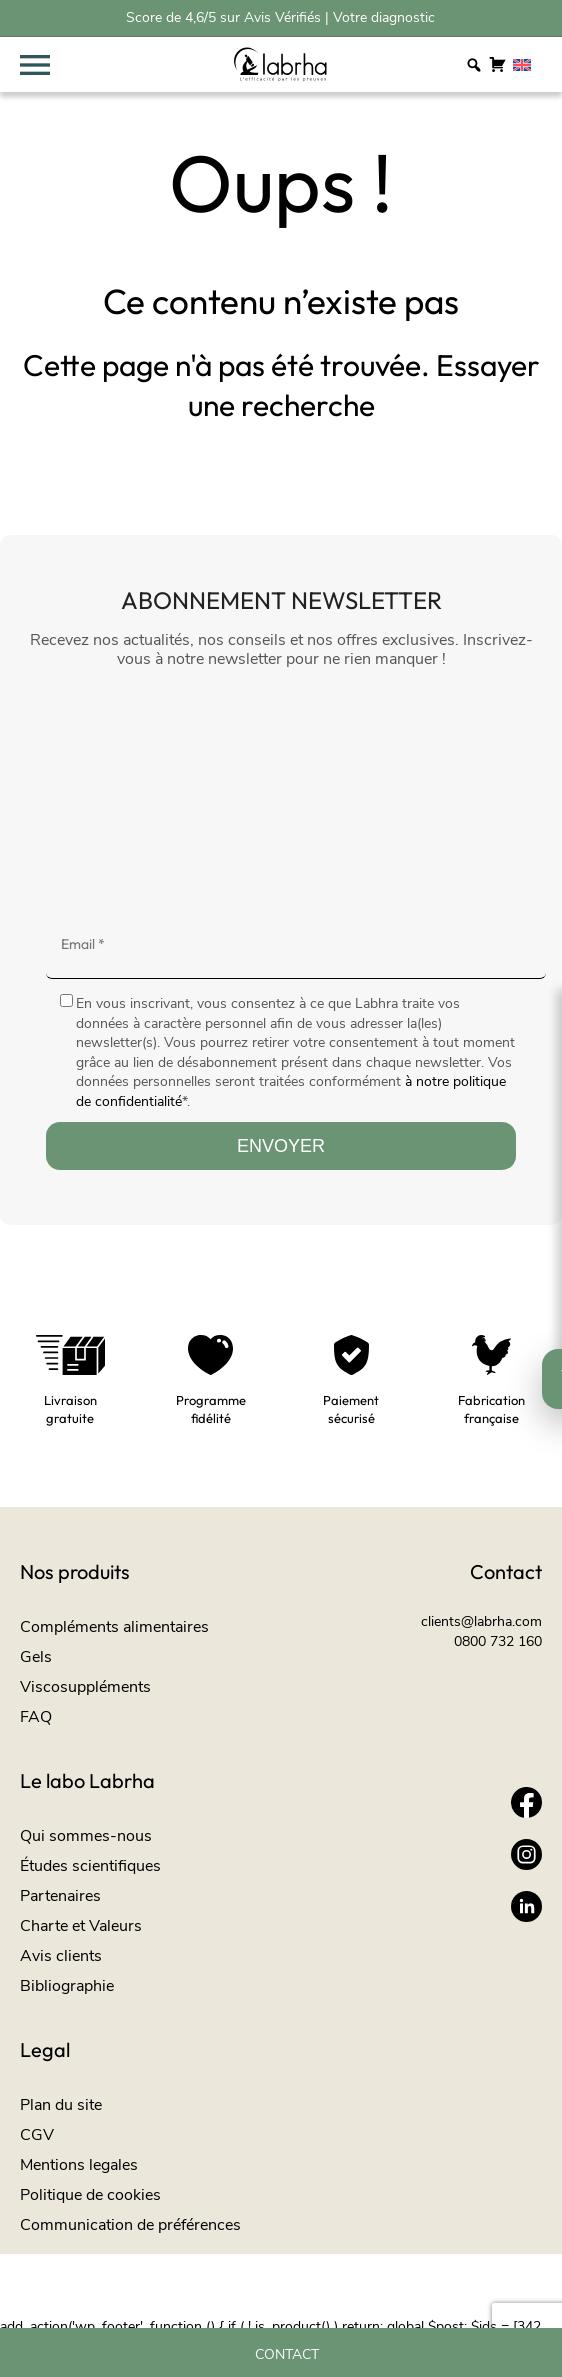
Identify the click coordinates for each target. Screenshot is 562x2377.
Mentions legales (79, 2165)
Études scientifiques (90, 1866)
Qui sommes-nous (86, 1836)
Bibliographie (67, 1986)
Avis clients (61, 1956)
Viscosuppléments (85, 1687)
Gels (36, 1657)
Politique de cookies (90, 2195)
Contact (287, 2355)
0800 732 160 (498, 1641)
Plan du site (61, 2105)
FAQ (36, 1717)
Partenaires (60, 1896)
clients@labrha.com (481, 1621)
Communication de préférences (130, 2225)
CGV (37, 2135)
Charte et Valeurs (81, 1926)
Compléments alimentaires (114, 1627)
